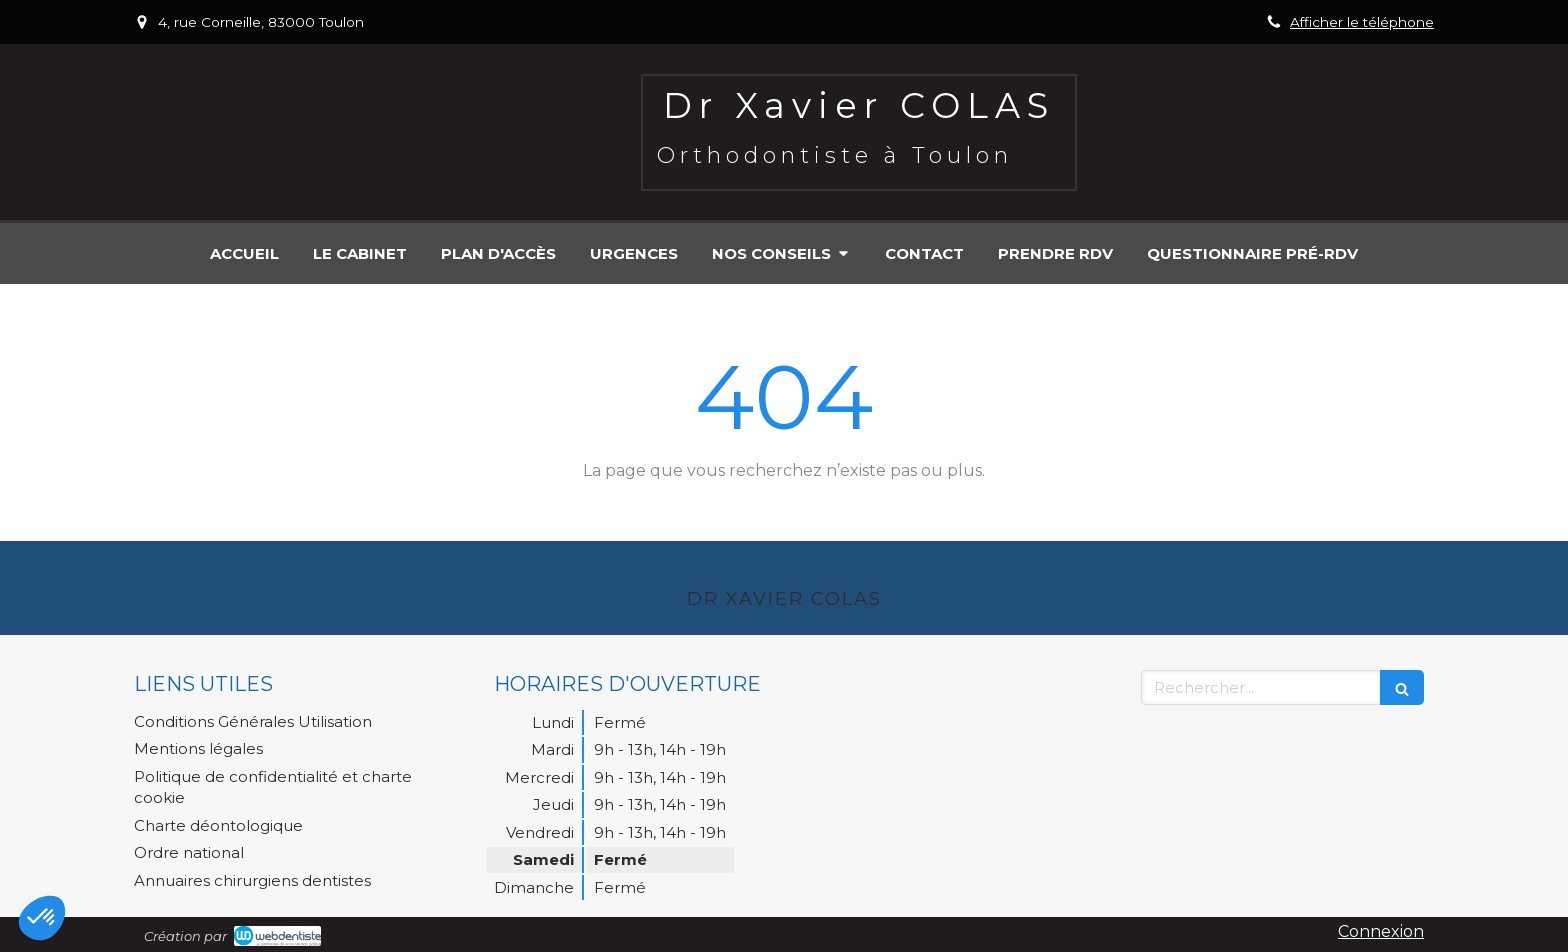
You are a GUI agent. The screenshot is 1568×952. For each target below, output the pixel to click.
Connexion (1381, 931)
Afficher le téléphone (1362, 22)
